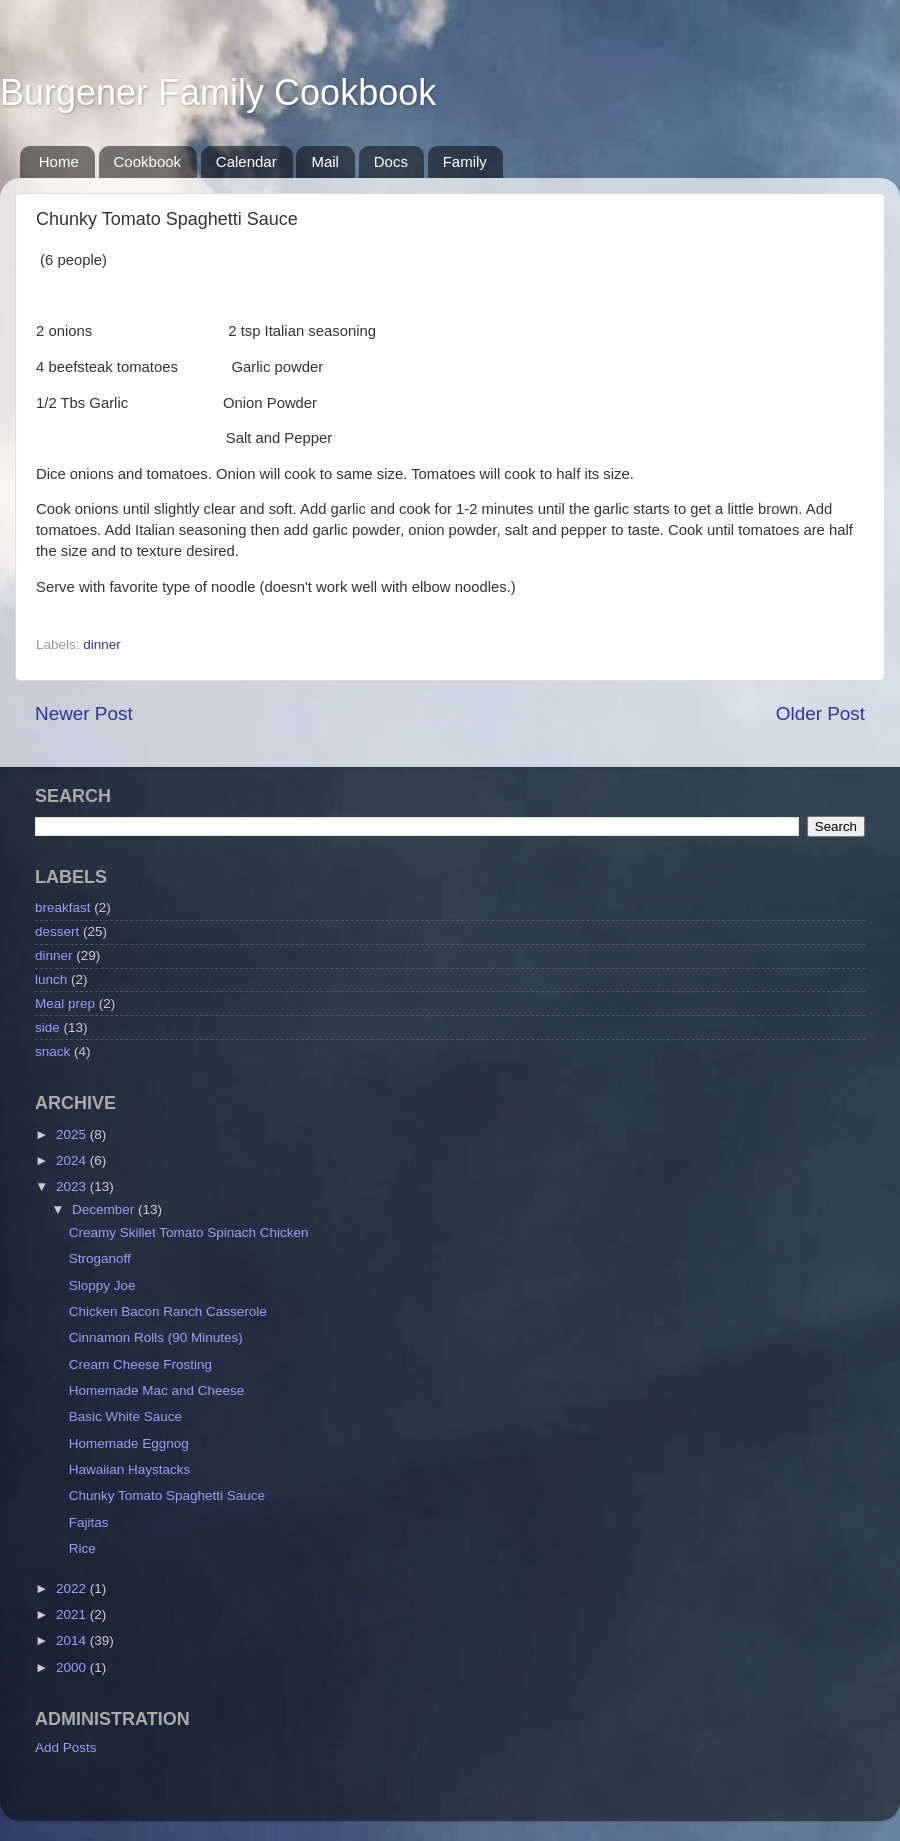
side (47, 1027)
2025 (73, 1134)
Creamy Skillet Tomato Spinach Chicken (189, 1232)
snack (52, 1051)
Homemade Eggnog (129, 1443)
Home (59, 161)
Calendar (246, 161)
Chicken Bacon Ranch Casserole (168, 1311)
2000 (73, 1667)
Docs (391, 161)
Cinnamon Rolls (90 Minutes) (156, 1337)
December (105, 1209)
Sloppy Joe (102, 1285)
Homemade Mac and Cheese (157, 1390)
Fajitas (89, 1522)
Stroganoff (100, 1258)
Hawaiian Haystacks (130, 1469)
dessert (57, 931)
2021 (73, 1614)
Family (465, 161)
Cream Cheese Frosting (140, 1364)
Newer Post (84, 713)
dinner (102, 644)
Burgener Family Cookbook (218, 92)
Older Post (820, 713)
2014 (73, 1640)
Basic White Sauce (125, 1416)
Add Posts (66, 1747)
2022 (73, 1588)
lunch (51, 979)
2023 (73, 1186)
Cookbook (148, 161)
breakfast (63, 907)
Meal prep (65, 1003)
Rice (82, 1548)
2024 (73, 1160)
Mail (325, 161)
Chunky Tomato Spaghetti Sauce (167, 1495)
